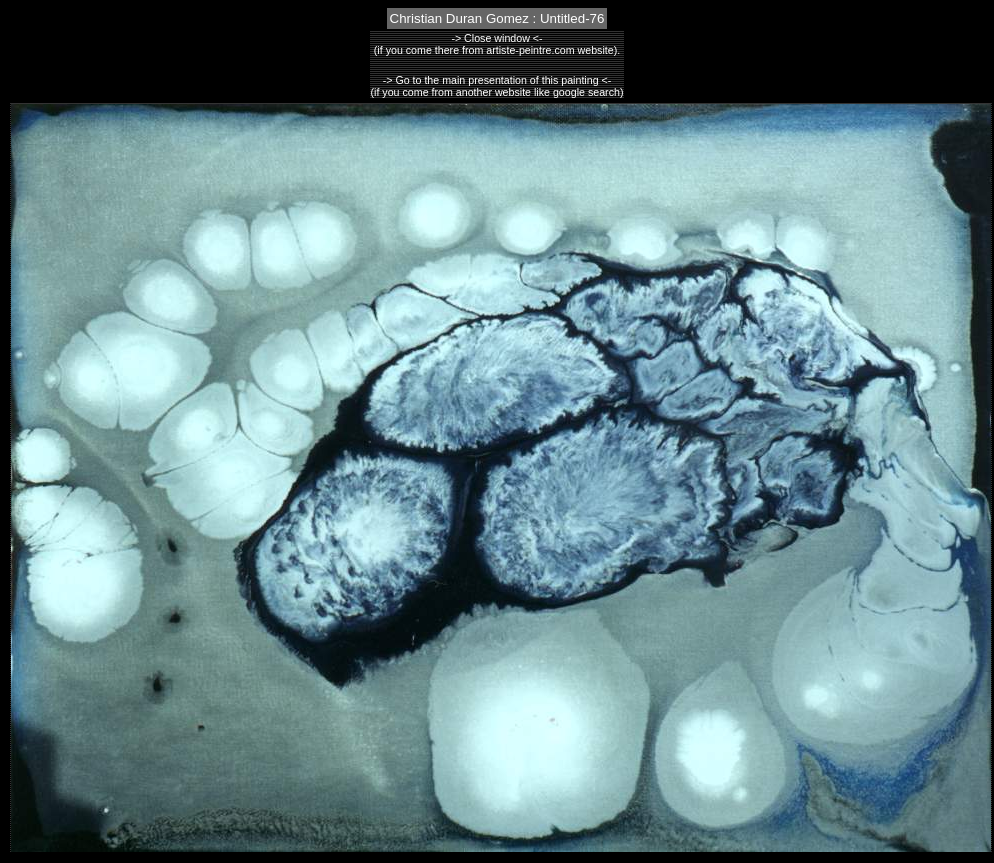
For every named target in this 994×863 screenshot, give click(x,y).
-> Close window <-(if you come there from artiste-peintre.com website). (497, 44)
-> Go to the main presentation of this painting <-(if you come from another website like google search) (497, 86)
